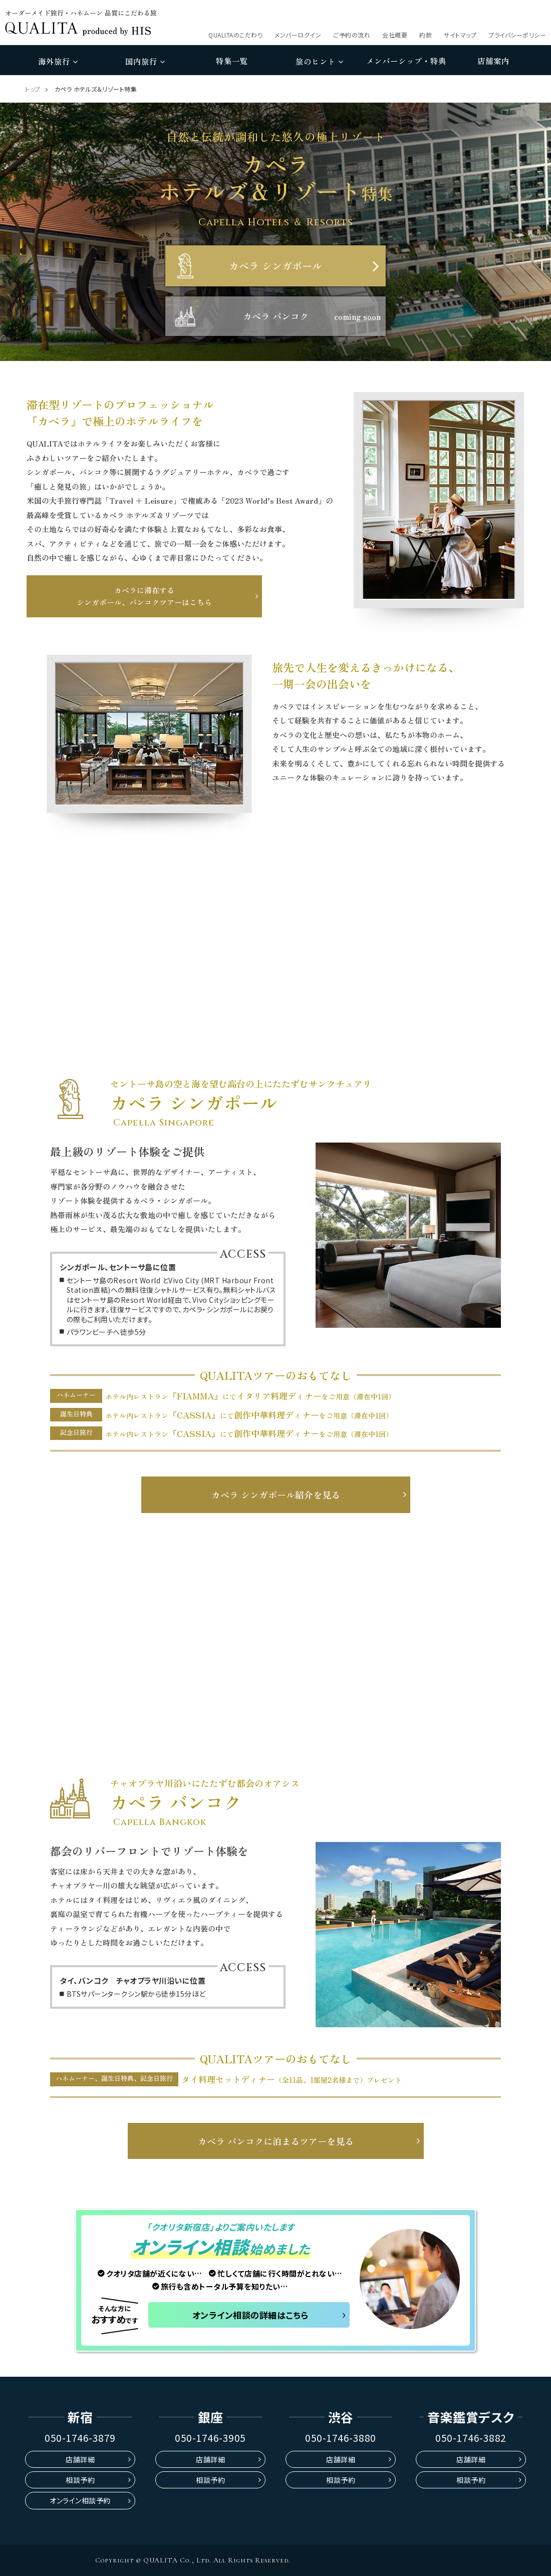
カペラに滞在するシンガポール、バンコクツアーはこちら (144, 596)
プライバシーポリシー (517, 35)
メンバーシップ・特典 (406, 60)
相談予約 (80, 2480)
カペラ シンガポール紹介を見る (275, 1494)
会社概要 (394, 35)
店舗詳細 (80, 2459)
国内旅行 (145, 61)
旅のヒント (319, 61)
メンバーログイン (297, 35)
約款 (425, 35)
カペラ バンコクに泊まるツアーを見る (276, 2140)
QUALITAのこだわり (235, 35)
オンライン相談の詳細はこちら (250, 2315)
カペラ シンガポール (275, 265)
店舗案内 (493, 60)
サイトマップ (460, 35)
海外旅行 (58, 61)
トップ (33, 89)
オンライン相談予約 (80, 2500)
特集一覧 (232, 60)
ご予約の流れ (351, 35)
